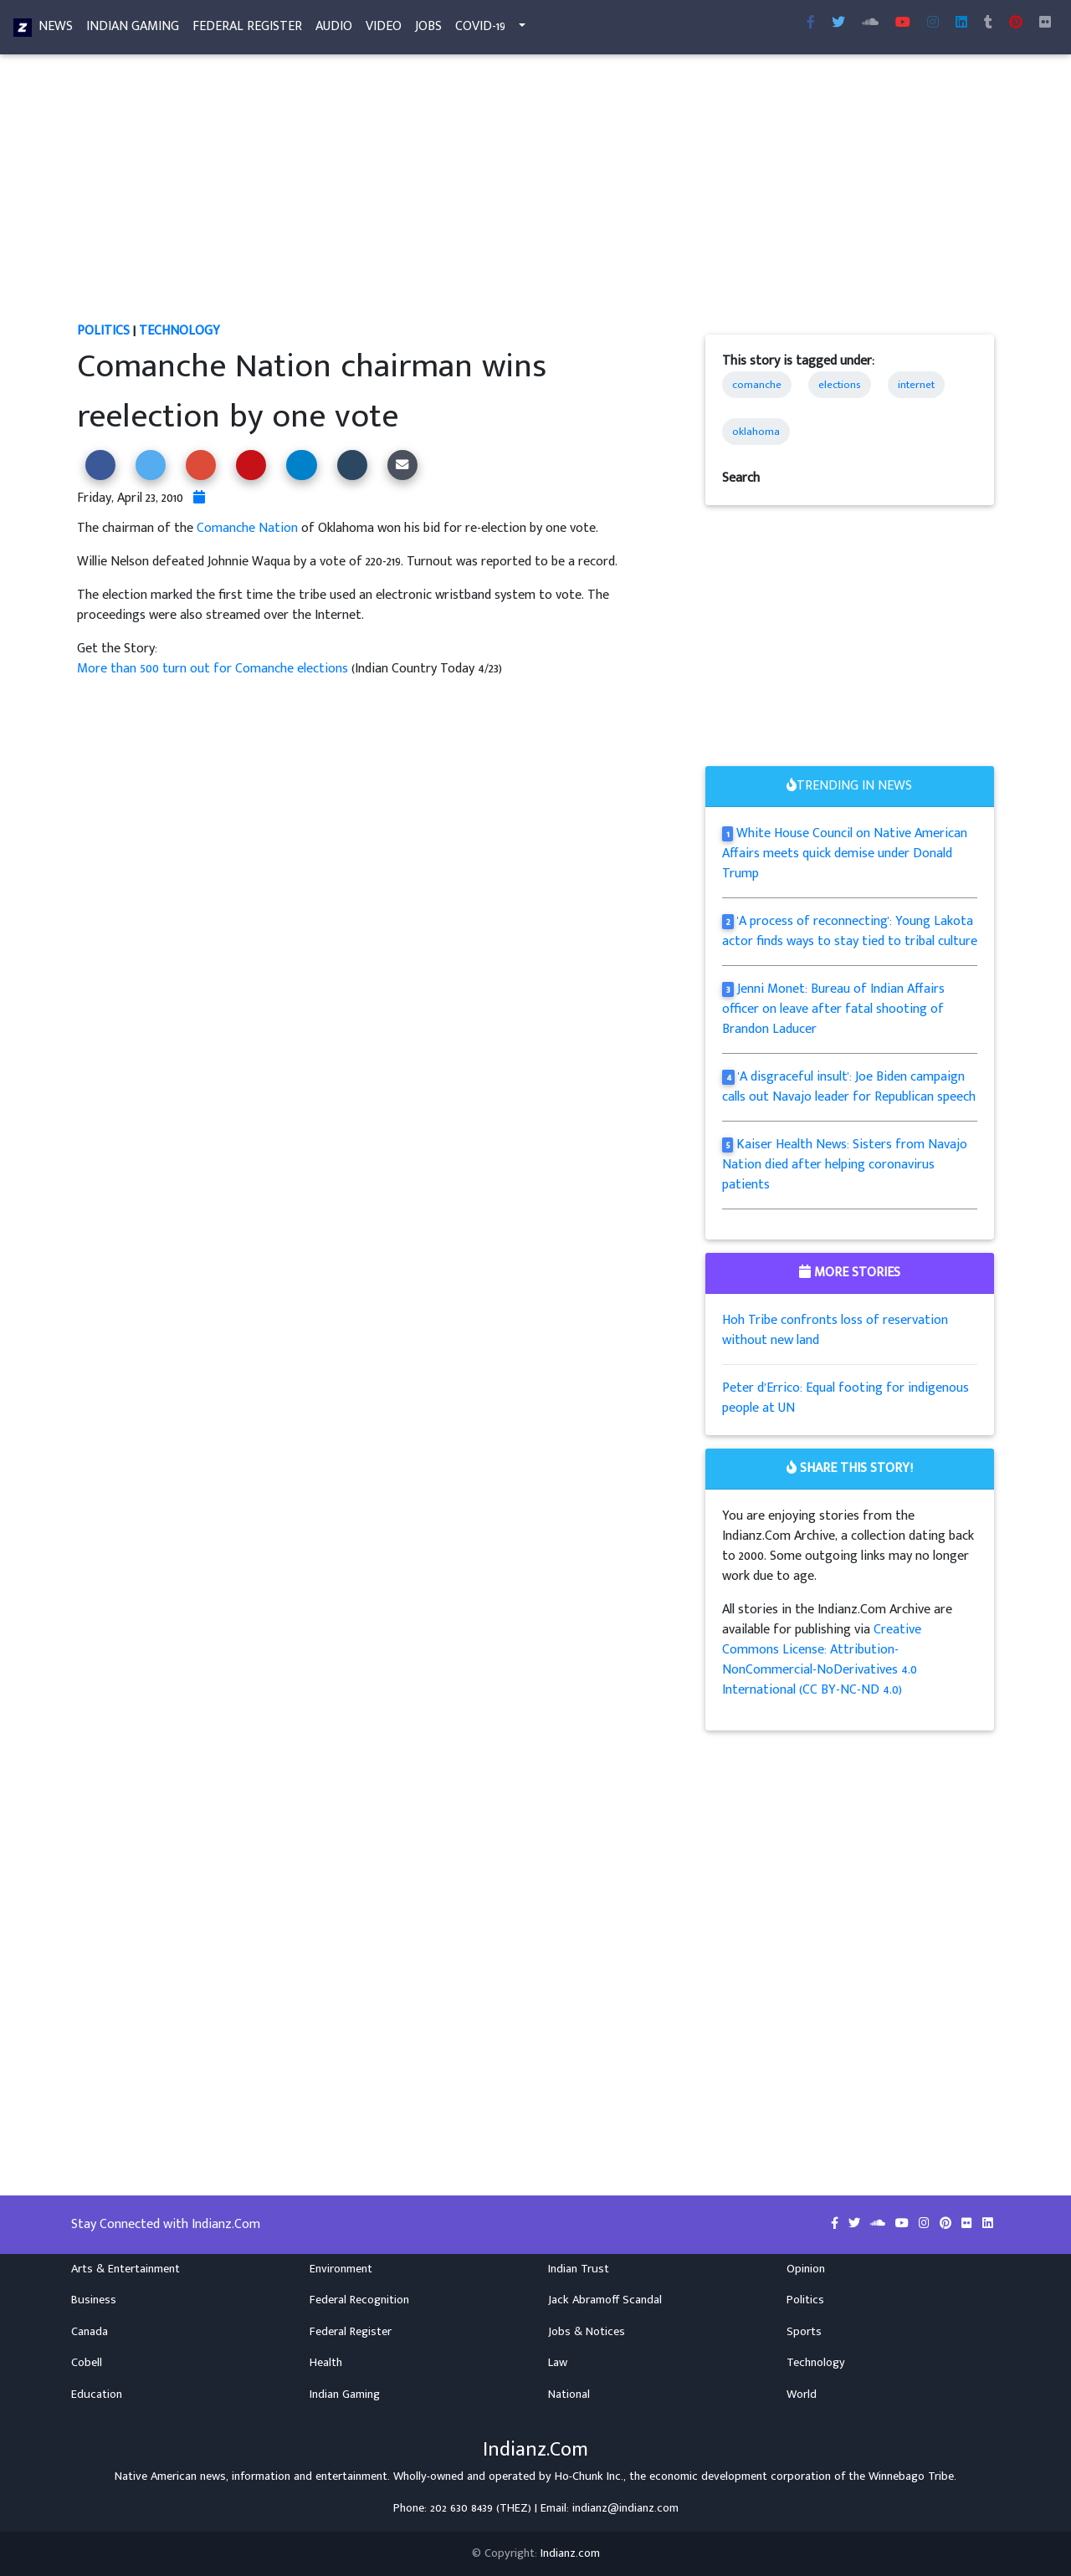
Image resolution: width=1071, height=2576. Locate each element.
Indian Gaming (132, 29)
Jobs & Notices (586, 2332)
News (55, 29)
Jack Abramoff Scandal (605, 2300)
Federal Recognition (359, 2300)
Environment (341, 2269)
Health (326, 2363)
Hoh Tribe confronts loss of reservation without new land (835, 1330)
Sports (804, 2332)
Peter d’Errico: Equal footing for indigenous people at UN (845, 1398)
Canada (89, 2332)
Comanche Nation (247, 528)
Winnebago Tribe (911, 2476)
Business (93, 2300)
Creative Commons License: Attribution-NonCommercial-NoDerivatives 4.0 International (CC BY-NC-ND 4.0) (821, 1659)
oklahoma (756, 431)
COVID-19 (480, 29)
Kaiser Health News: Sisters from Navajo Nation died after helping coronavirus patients (845, 1164)
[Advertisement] (535, 197)
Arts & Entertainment (125, 2269)
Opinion (806, 2269)
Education (96, 2394)
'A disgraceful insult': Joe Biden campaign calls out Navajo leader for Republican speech (849, 1087)
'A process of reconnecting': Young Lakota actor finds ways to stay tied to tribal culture (849, 931)
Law (557, 2363)
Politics (103, 330)
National (569, 2394)
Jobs (428, 29)
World (802, 2394)
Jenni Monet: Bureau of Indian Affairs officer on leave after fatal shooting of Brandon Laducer (833, 1009)
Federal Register (247, 29)
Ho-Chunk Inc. (589, 2476)
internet (916, 385)
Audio (333, 29)
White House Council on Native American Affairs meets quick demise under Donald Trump (845, 853)
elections (839, 385)
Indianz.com (570, 2553)
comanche (756, 385)
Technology (179, 330)
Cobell (86, 2363)
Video (384, 29)
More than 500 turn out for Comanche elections (214, 668)
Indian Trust (578, 2269)
